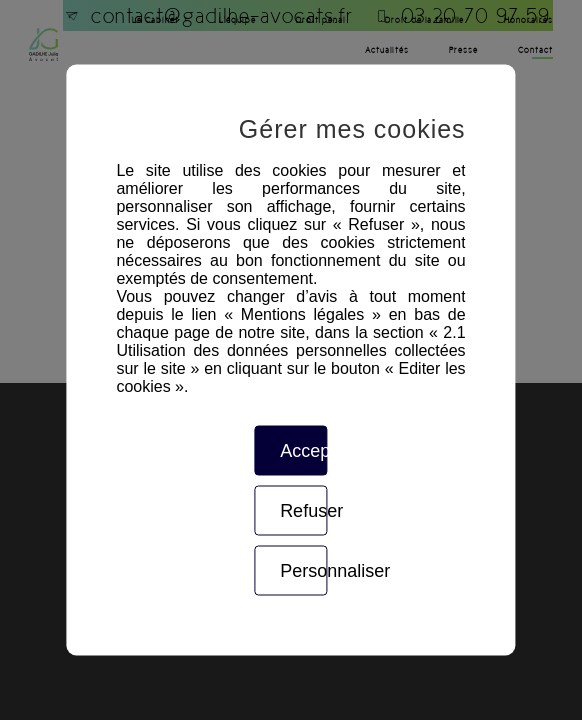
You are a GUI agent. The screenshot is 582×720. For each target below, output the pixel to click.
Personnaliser (304, 571)
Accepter (304, 451)
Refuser (304, 511)
